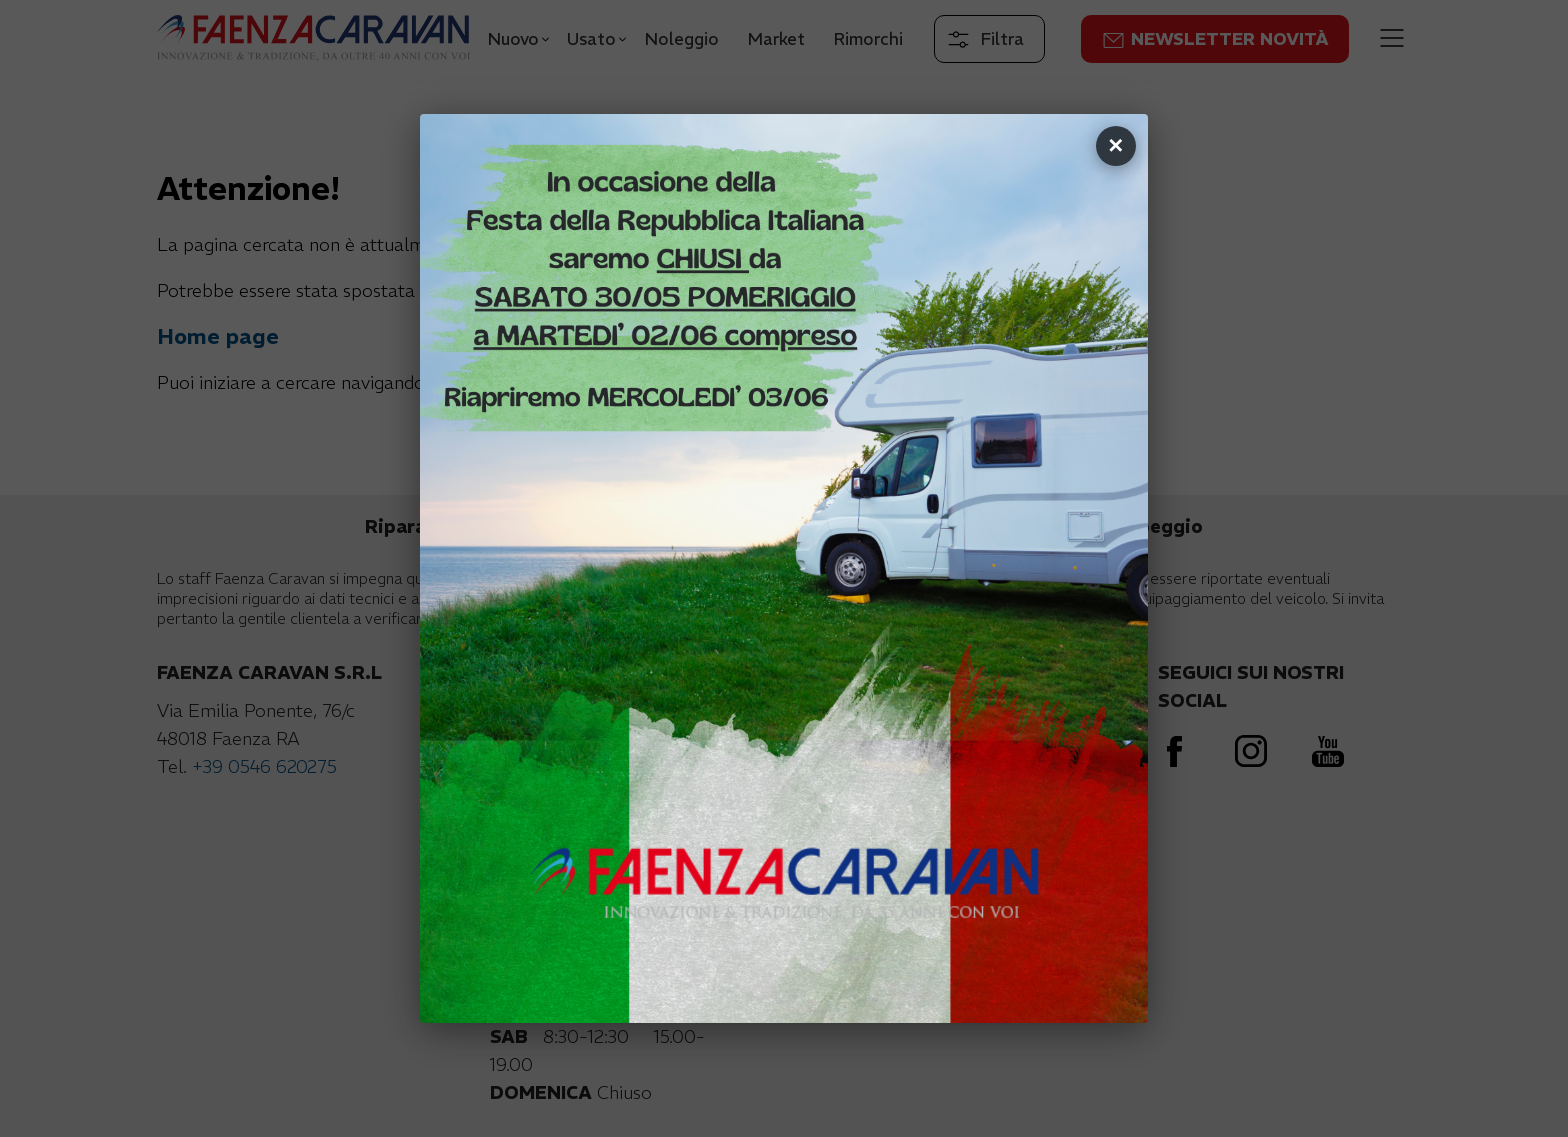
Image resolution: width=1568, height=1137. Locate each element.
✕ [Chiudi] (1115, 145)
